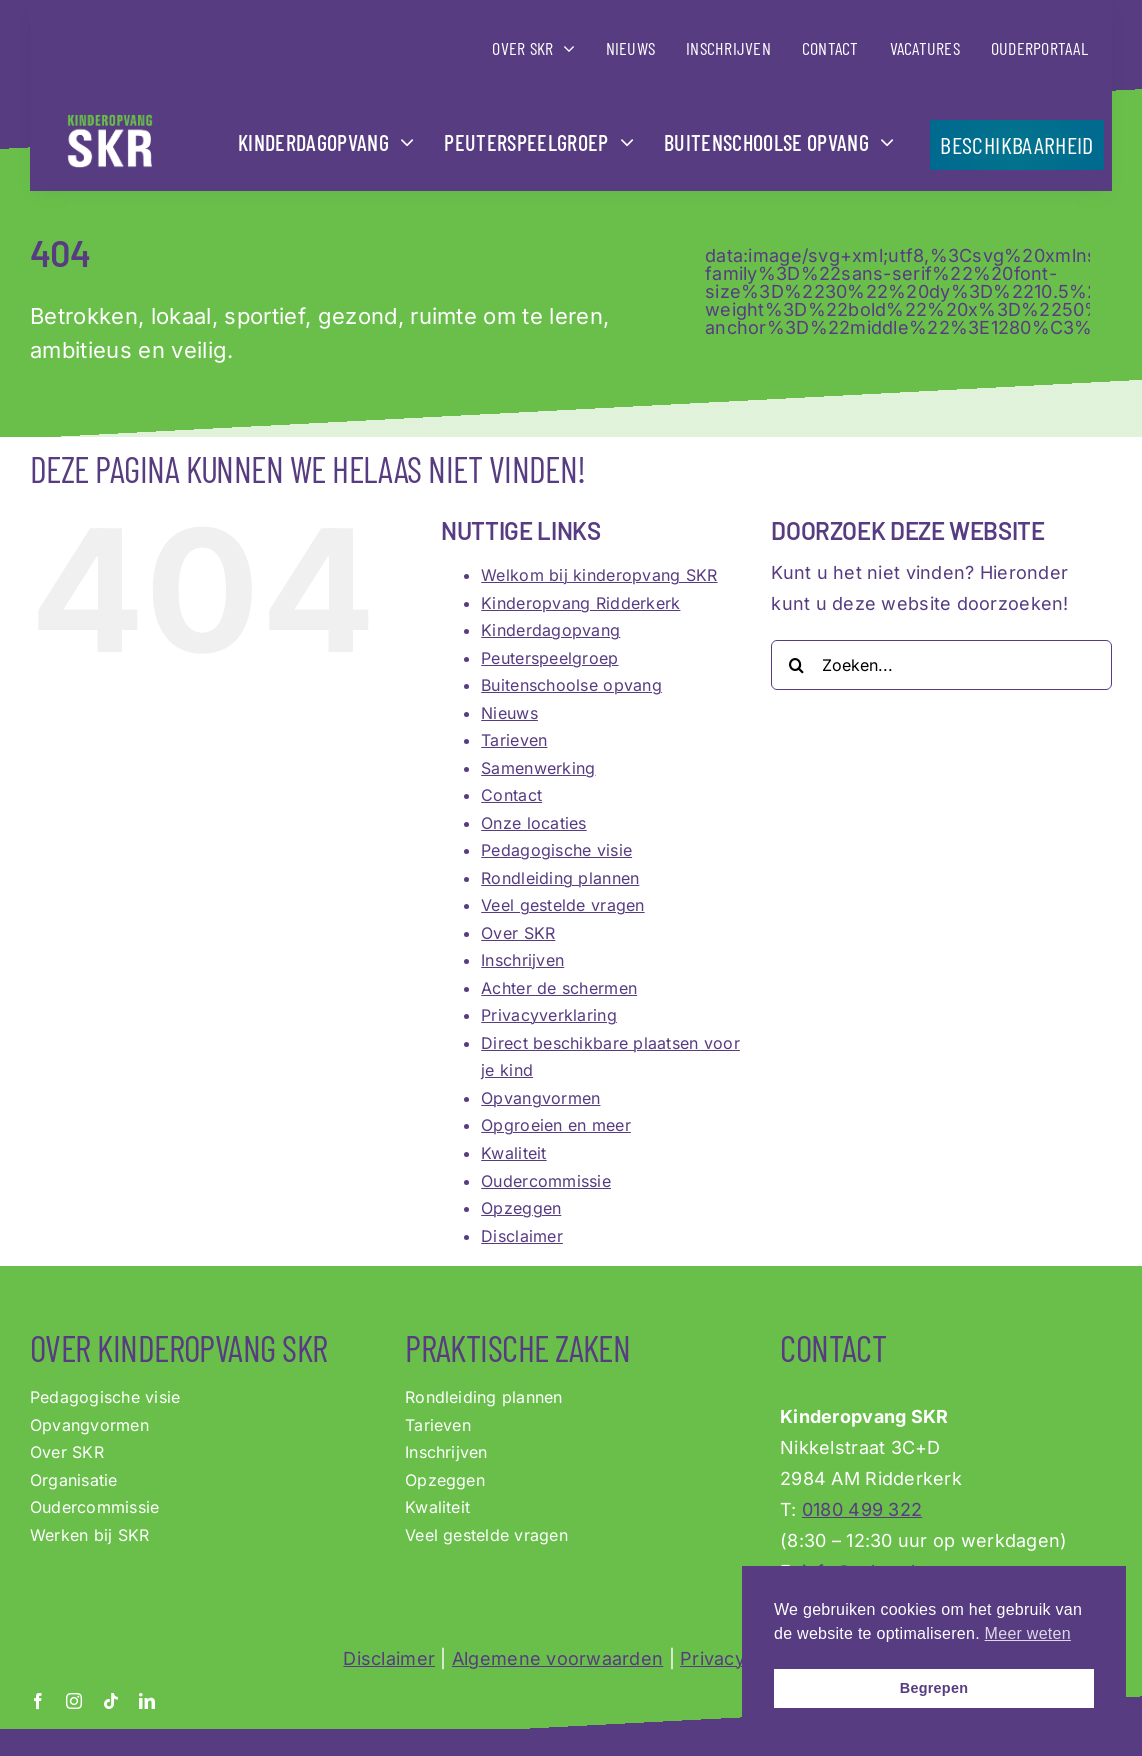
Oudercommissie (546, 1181)
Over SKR (518, 933)
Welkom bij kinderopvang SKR (599, 575)
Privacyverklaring (549, 1015)
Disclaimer (522, 1236)
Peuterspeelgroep (549, 658)
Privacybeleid (739, 1658)
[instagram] (74, 1701)
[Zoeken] (796, 665)
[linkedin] (147, 1701)
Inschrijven (522, 960)
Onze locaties (534, 823)
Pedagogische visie (556, 850)
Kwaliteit (513, 1153)
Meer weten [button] (1028, 1633)
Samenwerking (538, 768)
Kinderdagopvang (550, 630)
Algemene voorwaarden (557, 1658)
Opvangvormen (540, 1098)
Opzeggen (521, 1208)
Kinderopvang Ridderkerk (580, 603)
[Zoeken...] (941, 665)
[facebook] (38, 1701)
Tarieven (514, 740)
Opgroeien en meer (556, 1125)
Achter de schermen (559, 988)
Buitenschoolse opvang (571, 685)
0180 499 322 (862, 1509)
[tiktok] (111, 1701)
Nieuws (509, 713)
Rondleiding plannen (560, 878)
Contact (511, 795)
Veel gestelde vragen (562, 905)
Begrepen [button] (934, 1688)
